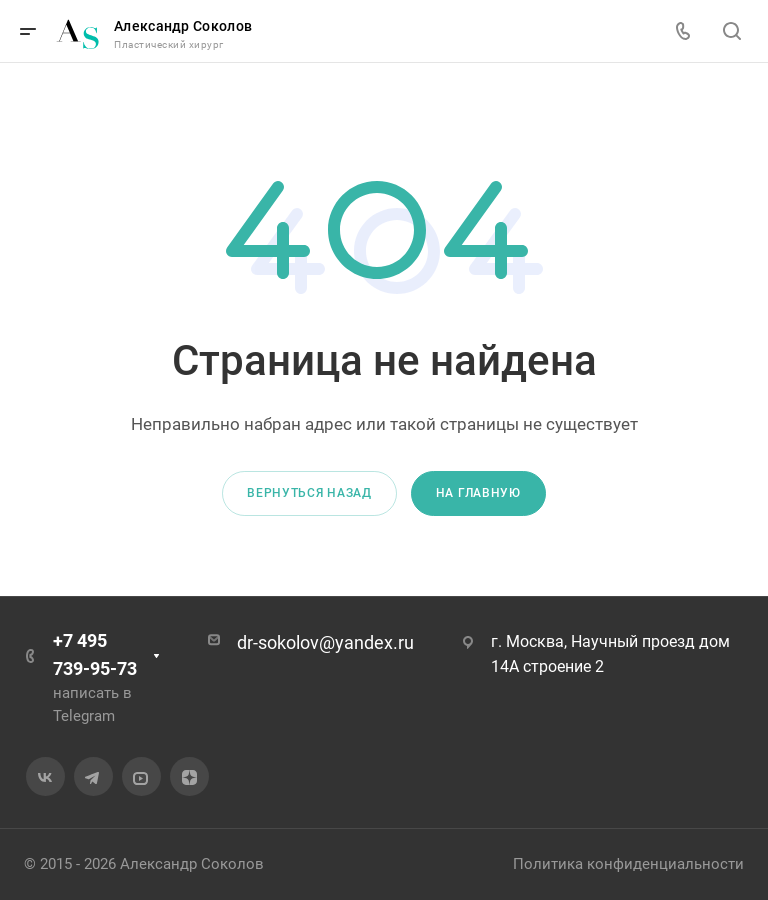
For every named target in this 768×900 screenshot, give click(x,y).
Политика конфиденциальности (628, 864)
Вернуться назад (309, 493)
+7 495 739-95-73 (95, 654)
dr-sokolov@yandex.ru (325, 642)
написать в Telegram (92, 704)
